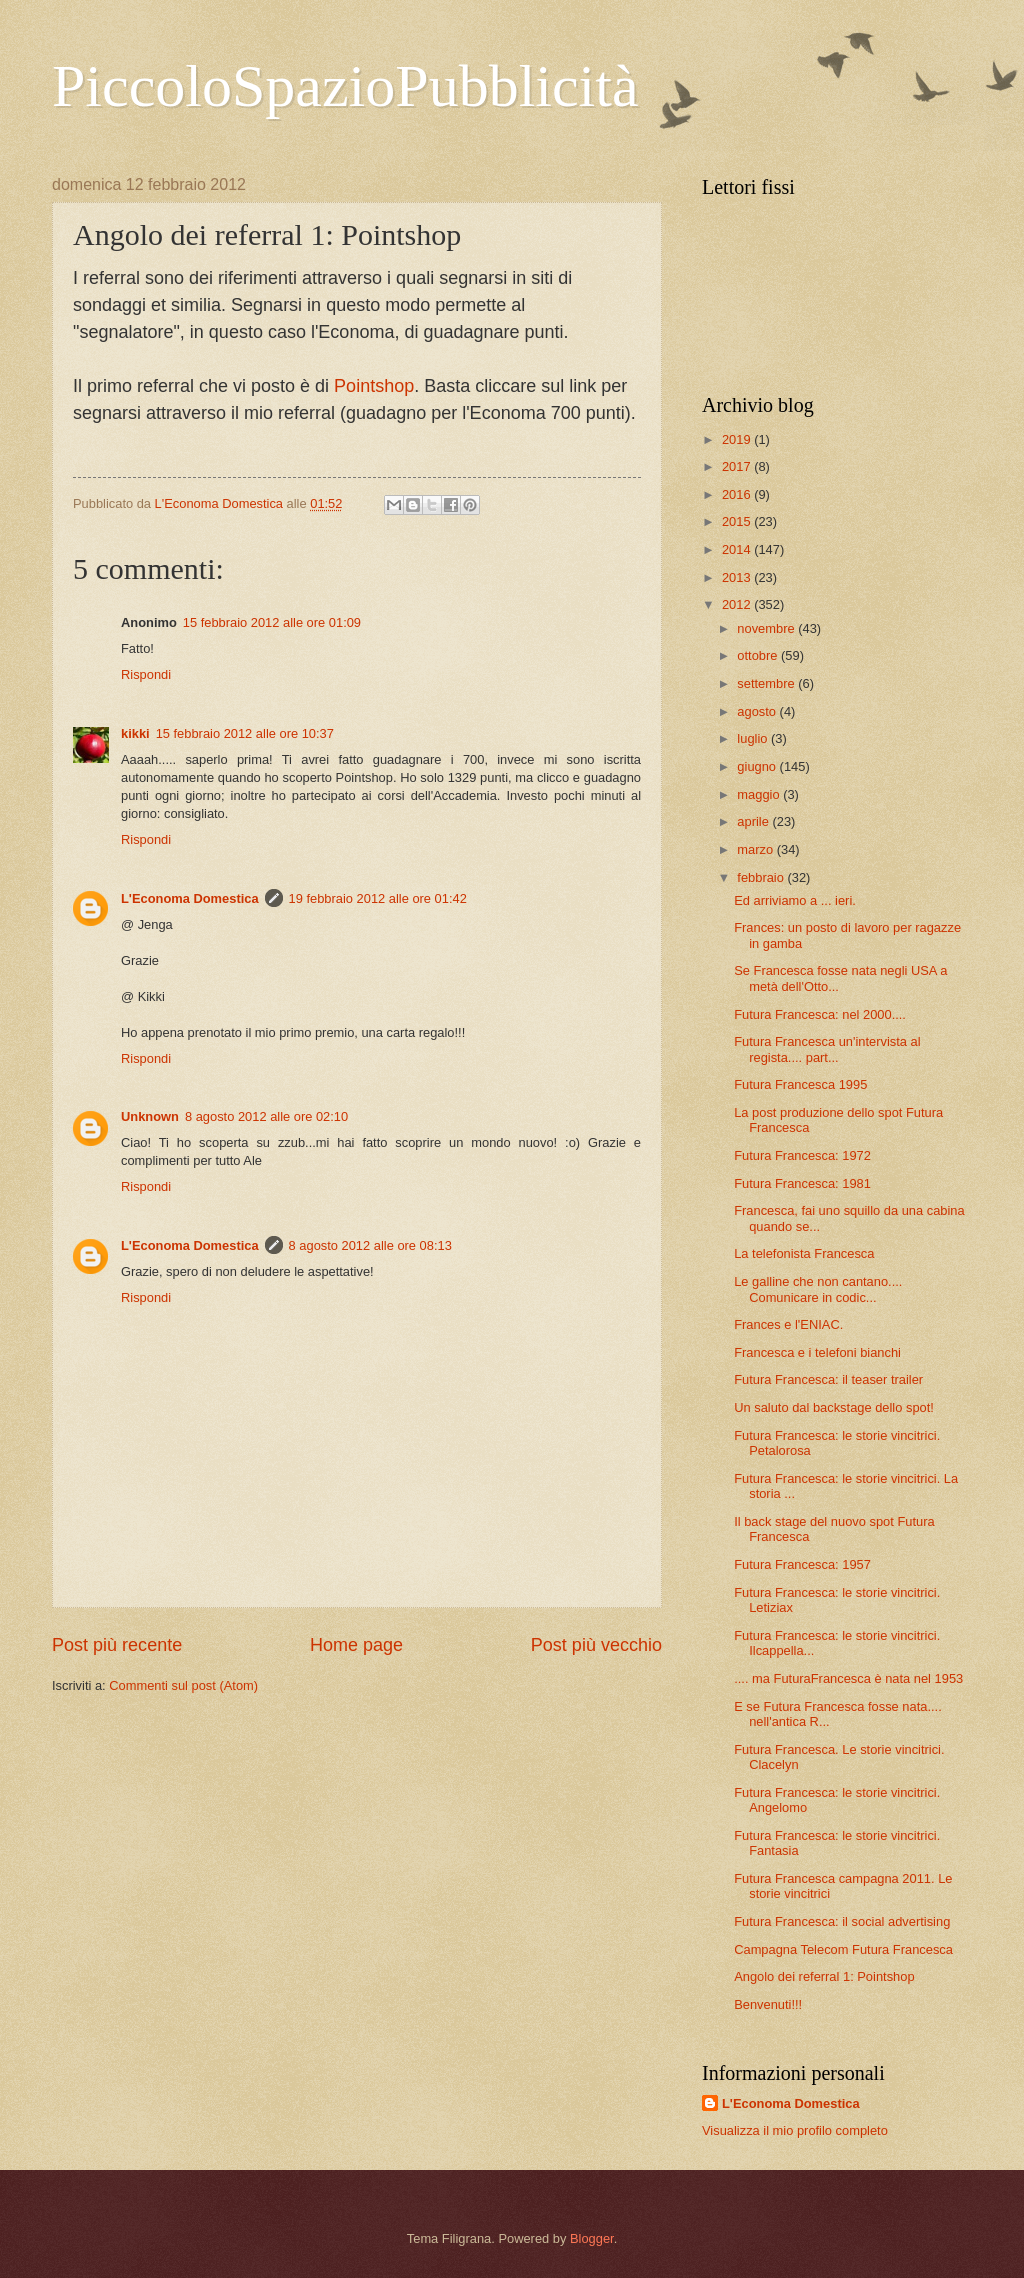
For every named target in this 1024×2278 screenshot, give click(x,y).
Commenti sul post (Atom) (183, 1685)
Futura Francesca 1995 (800, 1084)
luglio (754, 738)
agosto (758, 711)
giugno (758, 766)
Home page (356, 1645)
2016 (738, 494)
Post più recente (117, 1645)
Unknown (150, 1116)
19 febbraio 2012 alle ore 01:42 (378, 898)
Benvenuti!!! (768, 2004)
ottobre (759, 655)
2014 (738, 549)
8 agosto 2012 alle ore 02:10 (266, 1116)
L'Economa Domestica (190, 898)
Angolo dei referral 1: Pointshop (824, 1976)
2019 (738, 439)
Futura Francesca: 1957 (802, 1564)
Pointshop (374, 386)
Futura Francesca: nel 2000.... (820, 1014)
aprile (754, 821)
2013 (738, 577)
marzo (756, 849)
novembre (767, 628)
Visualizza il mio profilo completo (795, 2130)
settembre (767, 683)
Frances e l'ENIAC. (788, 1324)
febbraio (762, 877)
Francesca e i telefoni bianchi (817, 1352)
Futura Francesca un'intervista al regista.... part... (827, 1049)
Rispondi (146, 674)
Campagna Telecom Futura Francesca (843, 1949)
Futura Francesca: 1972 (802, 1155)
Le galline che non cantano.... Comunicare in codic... (818, 1289)
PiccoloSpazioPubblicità (345, 86)
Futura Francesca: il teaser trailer (828, 1379)
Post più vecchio (596, 1645)
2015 (738, 521)
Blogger (592, 2238)
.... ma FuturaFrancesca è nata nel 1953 (848, 1678)
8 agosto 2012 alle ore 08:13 (370, 1245)
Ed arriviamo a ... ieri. (795, 900)
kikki (135, 733)
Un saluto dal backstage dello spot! (834, 1407)
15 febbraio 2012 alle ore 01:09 (272, 622)
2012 (738, 604)
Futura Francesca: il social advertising (842, 1921)
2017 (738, 466)
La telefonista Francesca (804, 1253)
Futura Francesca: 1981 (802, 1183)
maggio (760, 794)
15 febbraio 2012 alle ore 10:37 (245, 733)
